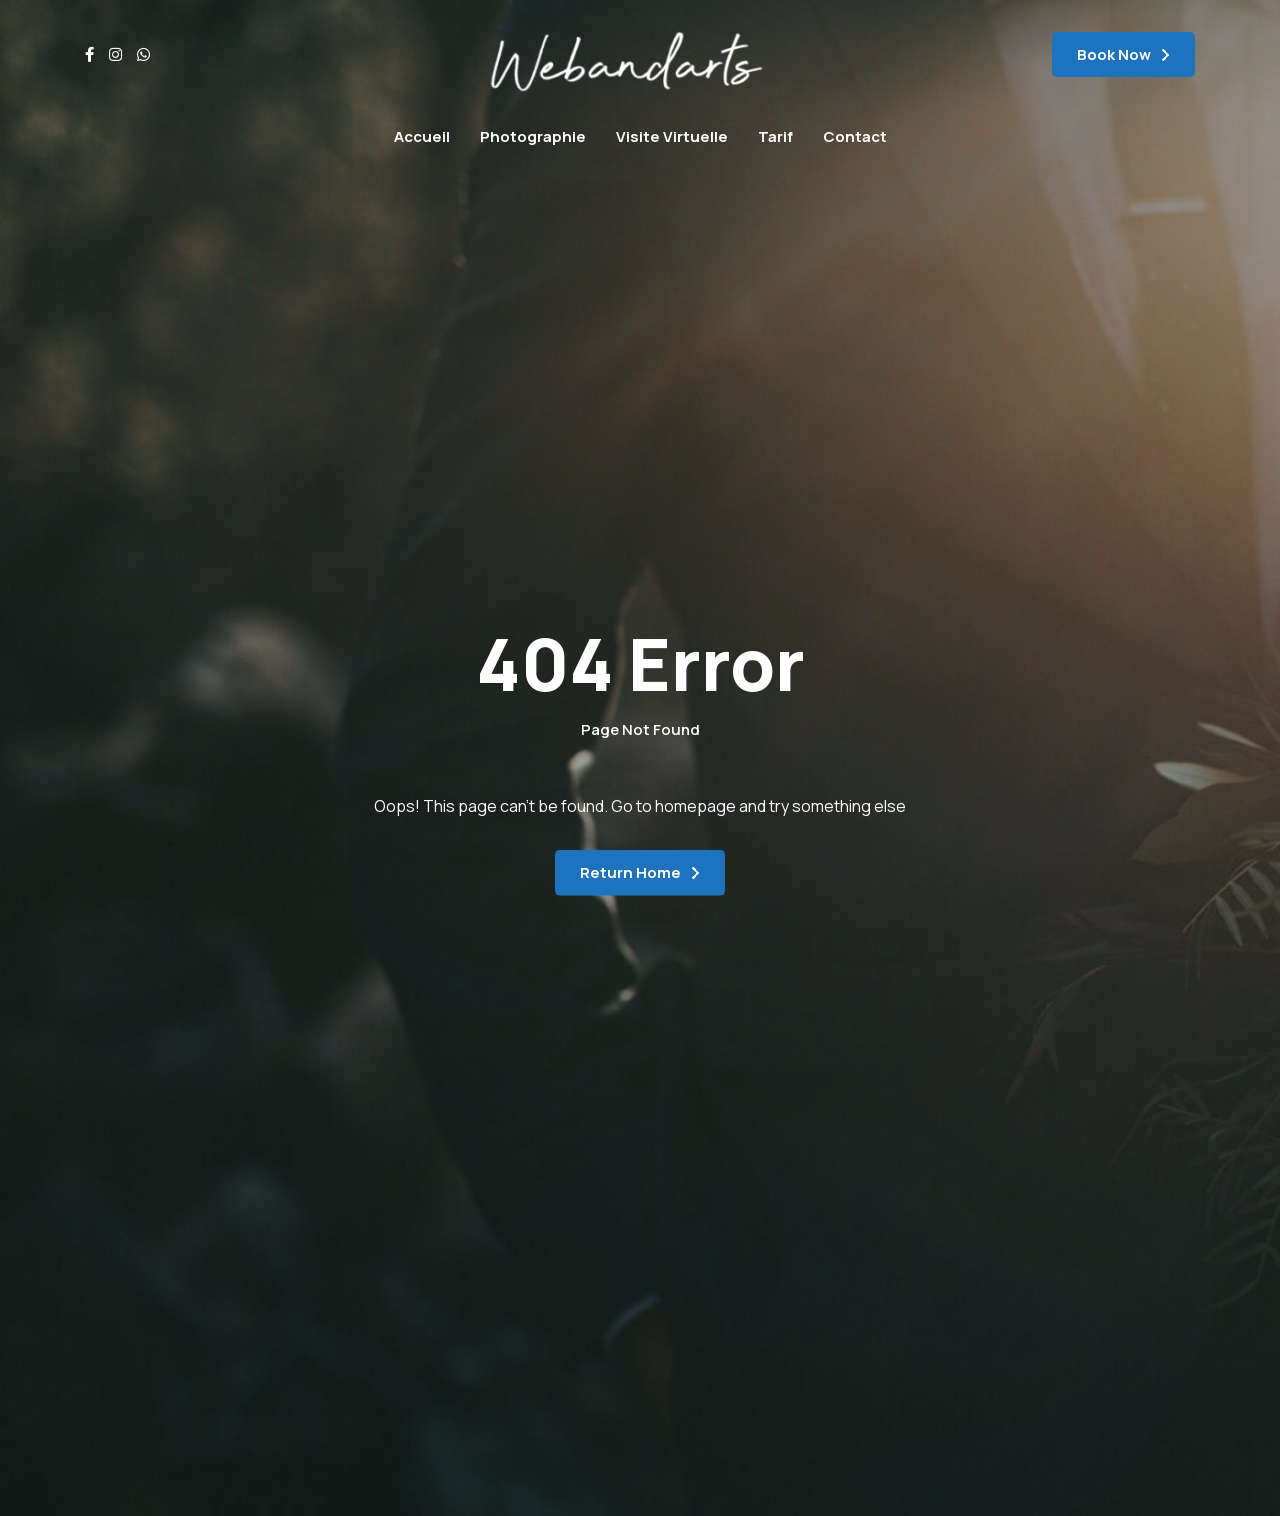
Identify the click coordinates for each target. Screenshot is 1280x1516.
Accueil (422, 136)
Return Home (630, 872)
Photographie (533, 136)
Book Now (1114, 54)
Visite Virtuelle (672, 136)
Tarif (775, 136)
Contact (855, 136)
